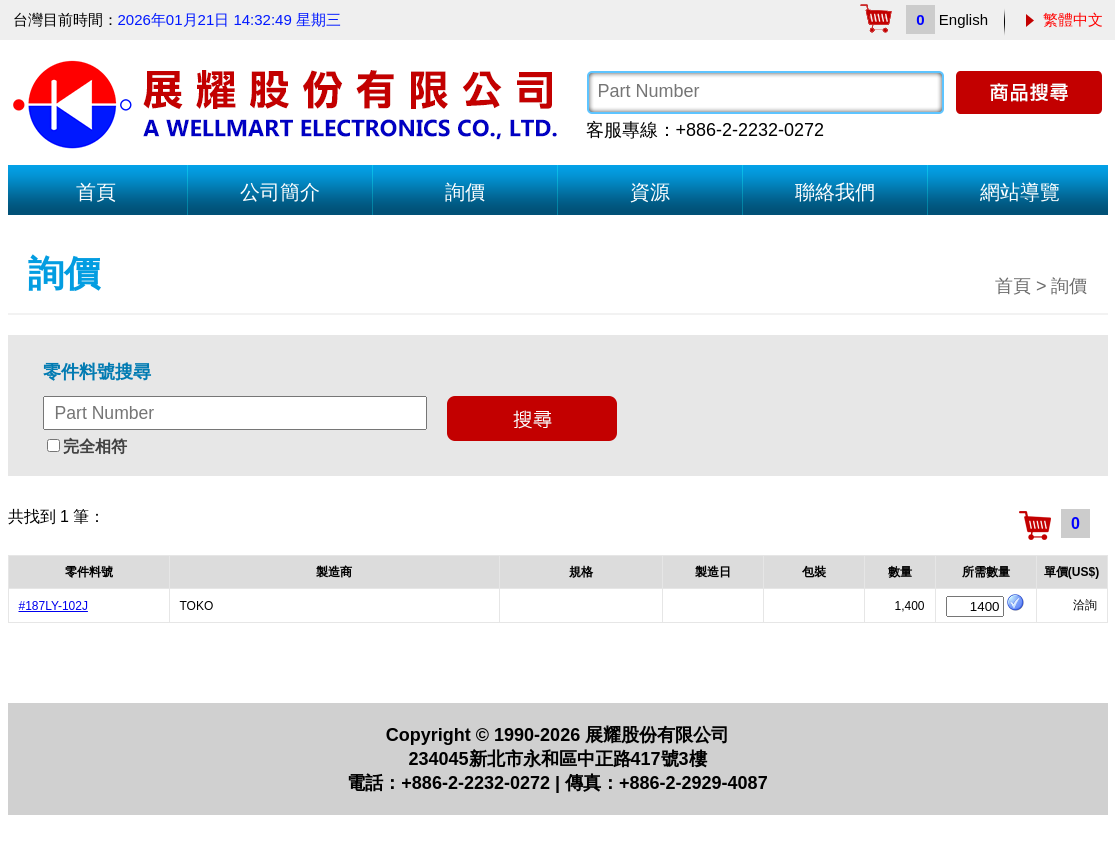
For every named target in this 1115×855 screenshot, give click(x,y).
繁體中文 (1073, 19)
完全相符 (95, 446)
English (963, 19)
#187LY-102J (53, 606)
